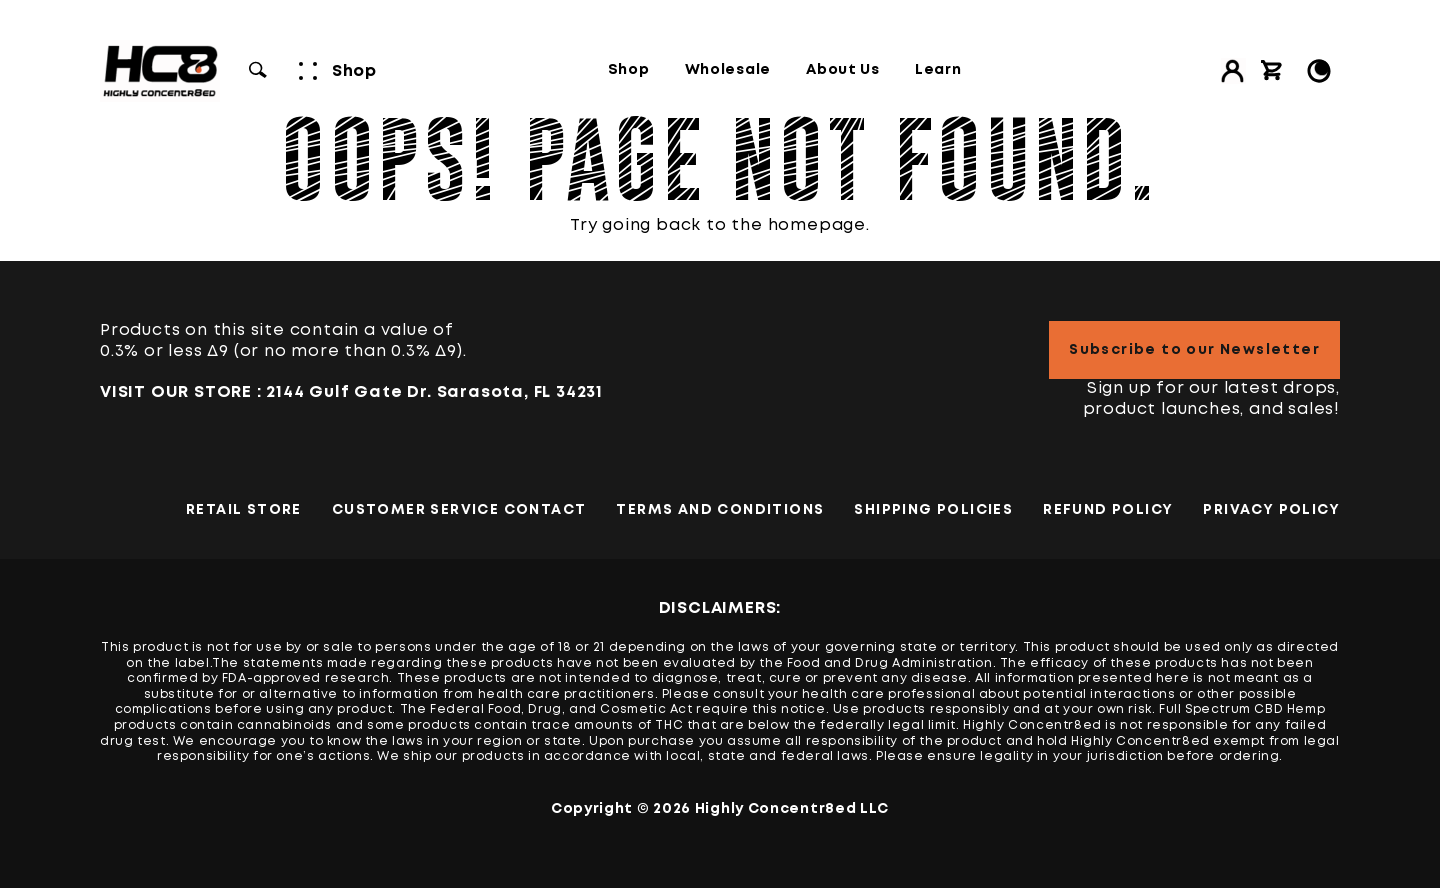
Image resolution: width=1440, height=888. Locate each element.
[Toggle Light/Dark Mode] (1319, 71)
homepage (817, 225)
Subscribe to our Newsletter (1194, 350)
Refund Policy (1108, 510)
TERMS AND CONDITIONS (720, 510)
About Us (843, 70)
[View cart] (1272, 71)
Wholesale (728, 70)
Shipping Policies (933, 510)
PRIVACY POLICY (1271, 510)
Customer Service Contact (459, 510)
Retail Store (244, 510)
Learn (938, 70)
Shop (629, 70)
